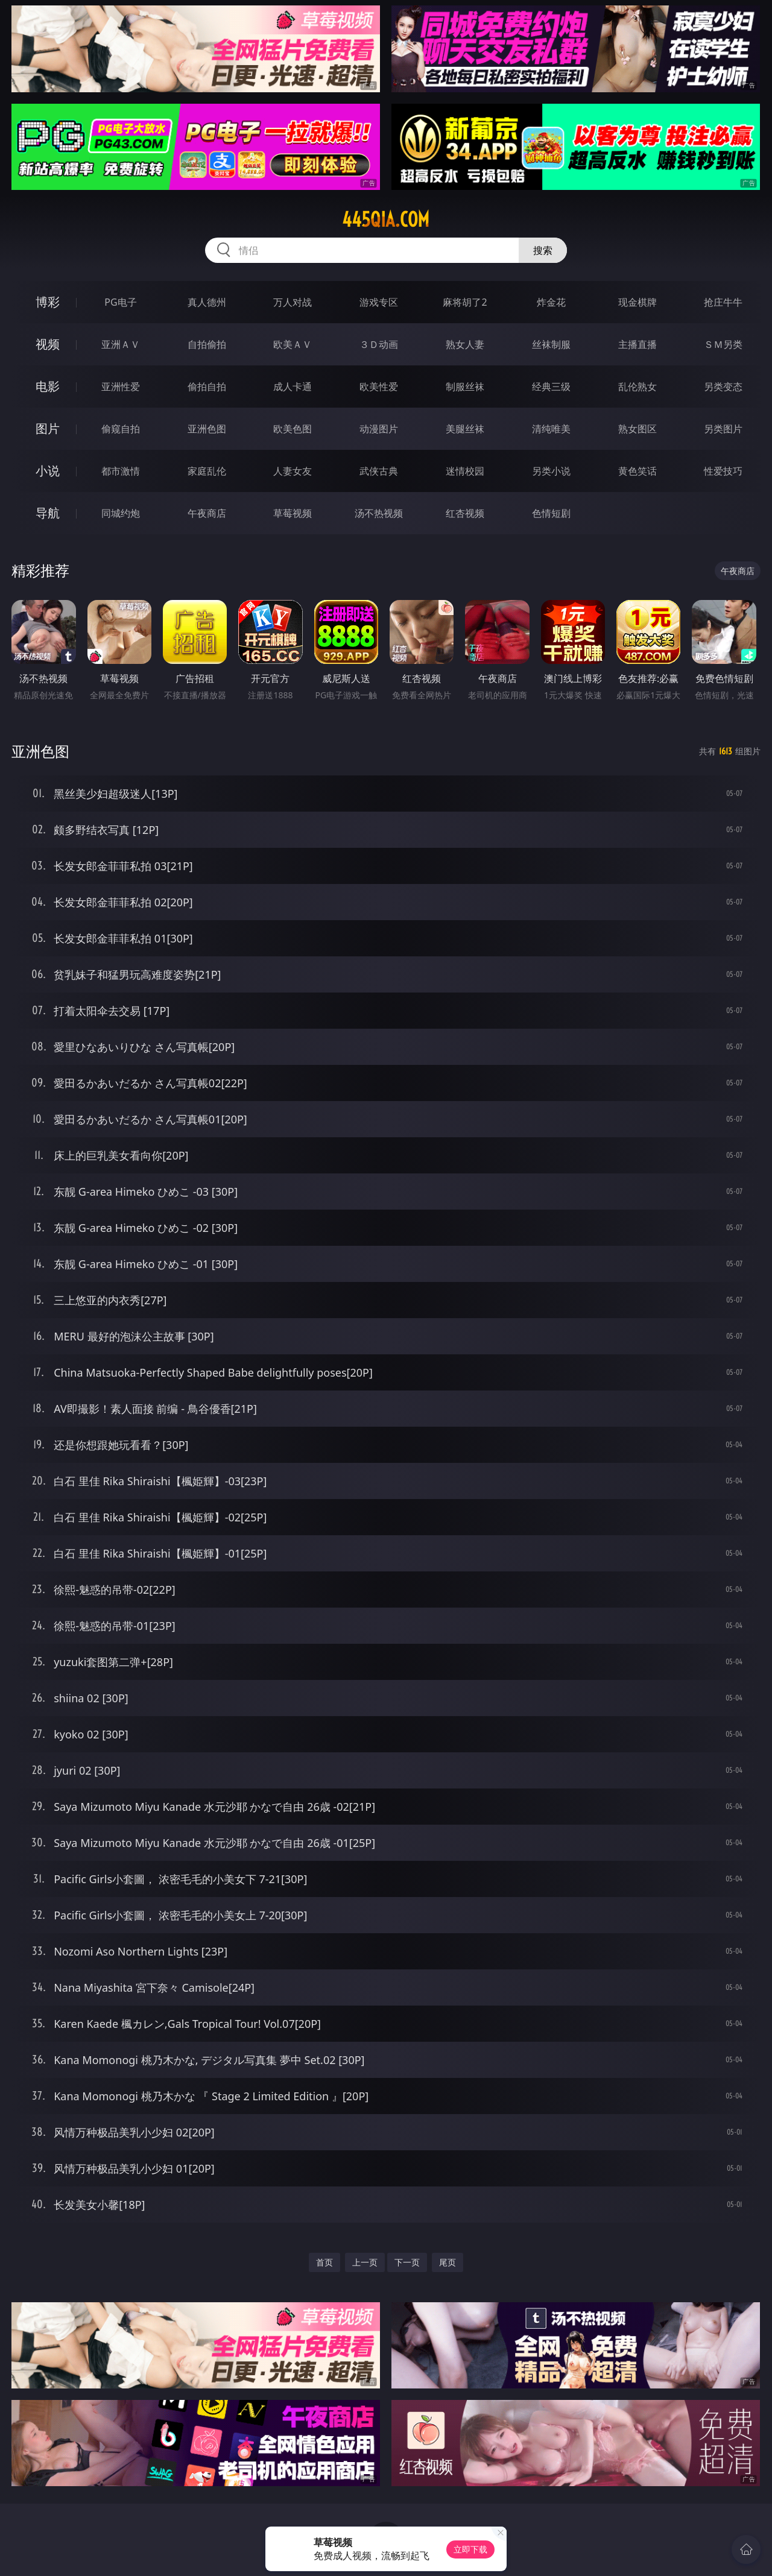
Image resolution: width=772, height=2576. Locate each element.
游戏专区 (378, 302)
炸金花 (551, 302)
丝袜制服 (551, 344)
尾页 (447, 2262)
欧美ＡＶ (292, 344)
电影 (48, 386)
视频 (48, 344)
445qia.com (385, 219)
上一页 (365, 2262)
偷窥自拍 (120, 428)
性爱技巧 (723, 471)
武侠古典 (378, 471)
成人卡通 (292, 386)
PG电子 (120, 302)
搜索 (542, 250)
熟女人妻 (465, 344)
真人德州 (207, 302)
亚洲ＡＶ (120, 344)
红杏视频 (465, 513)
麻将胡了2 (465, 302)
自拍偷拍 (207, 344)
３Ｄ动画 (378, 344)
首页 (324, 2262)
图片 (48, 428)
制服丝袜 (465, 386)
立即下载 (470, 2549)
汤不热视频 (379, 513)
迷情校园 (465, 471)
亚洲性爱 (120, 386)
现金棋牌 (637, 302)
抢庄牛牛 (723, 302)
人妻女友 (292, 471)
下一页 (407, 2262)
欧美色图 (292, 428)
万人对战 (292, 302)
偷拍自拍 (207, 386)
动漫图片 (378, 428)
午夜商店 (207, 513)
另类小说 (551, 471)
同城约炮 (120, 513)
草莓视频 (292, 513)
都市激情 (120, 471)
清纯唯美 (551, 428)
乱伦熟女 (637, 386)
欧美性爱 (378, 386)
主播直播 (637, 344)
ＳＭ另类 (723, 344)
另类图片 (723, 428)
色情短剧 (551, 513)
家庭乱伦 (207, 471)
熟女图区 (637, 428)
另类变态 (723, 386)
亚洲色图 (207, 428)
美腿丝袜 (465, 428)
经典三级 (551, 386)
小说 (48, 470)
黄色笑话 (637, 471)
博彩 (48, 302)
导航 (48, 513)
